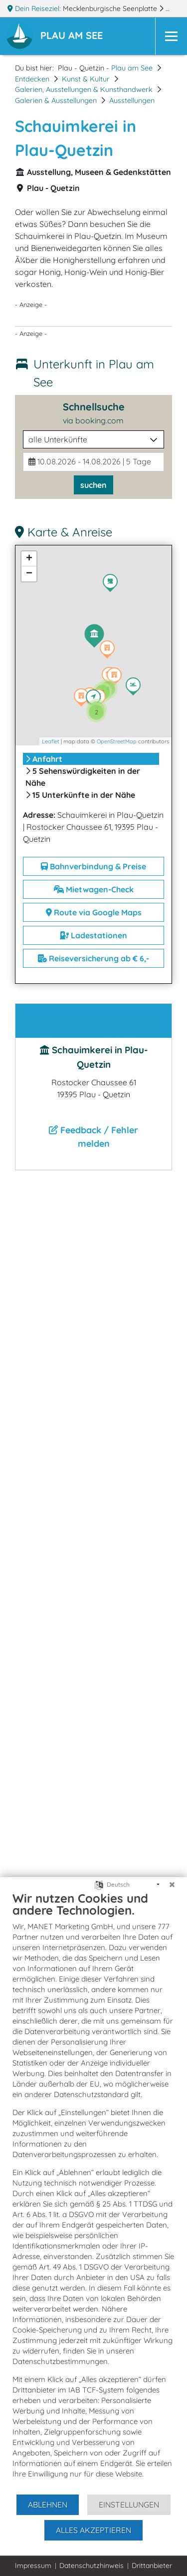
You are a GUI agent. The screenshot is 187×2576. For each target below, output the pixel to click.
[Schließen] (172, 1884)
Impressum (33, 2565)
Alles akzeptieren (93, 2530)
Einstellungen (129, 2505)
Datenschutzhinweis (91, 2565)
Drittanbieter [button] (152, 2565)
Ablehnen (47, 2505)
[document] (93, 2192)
